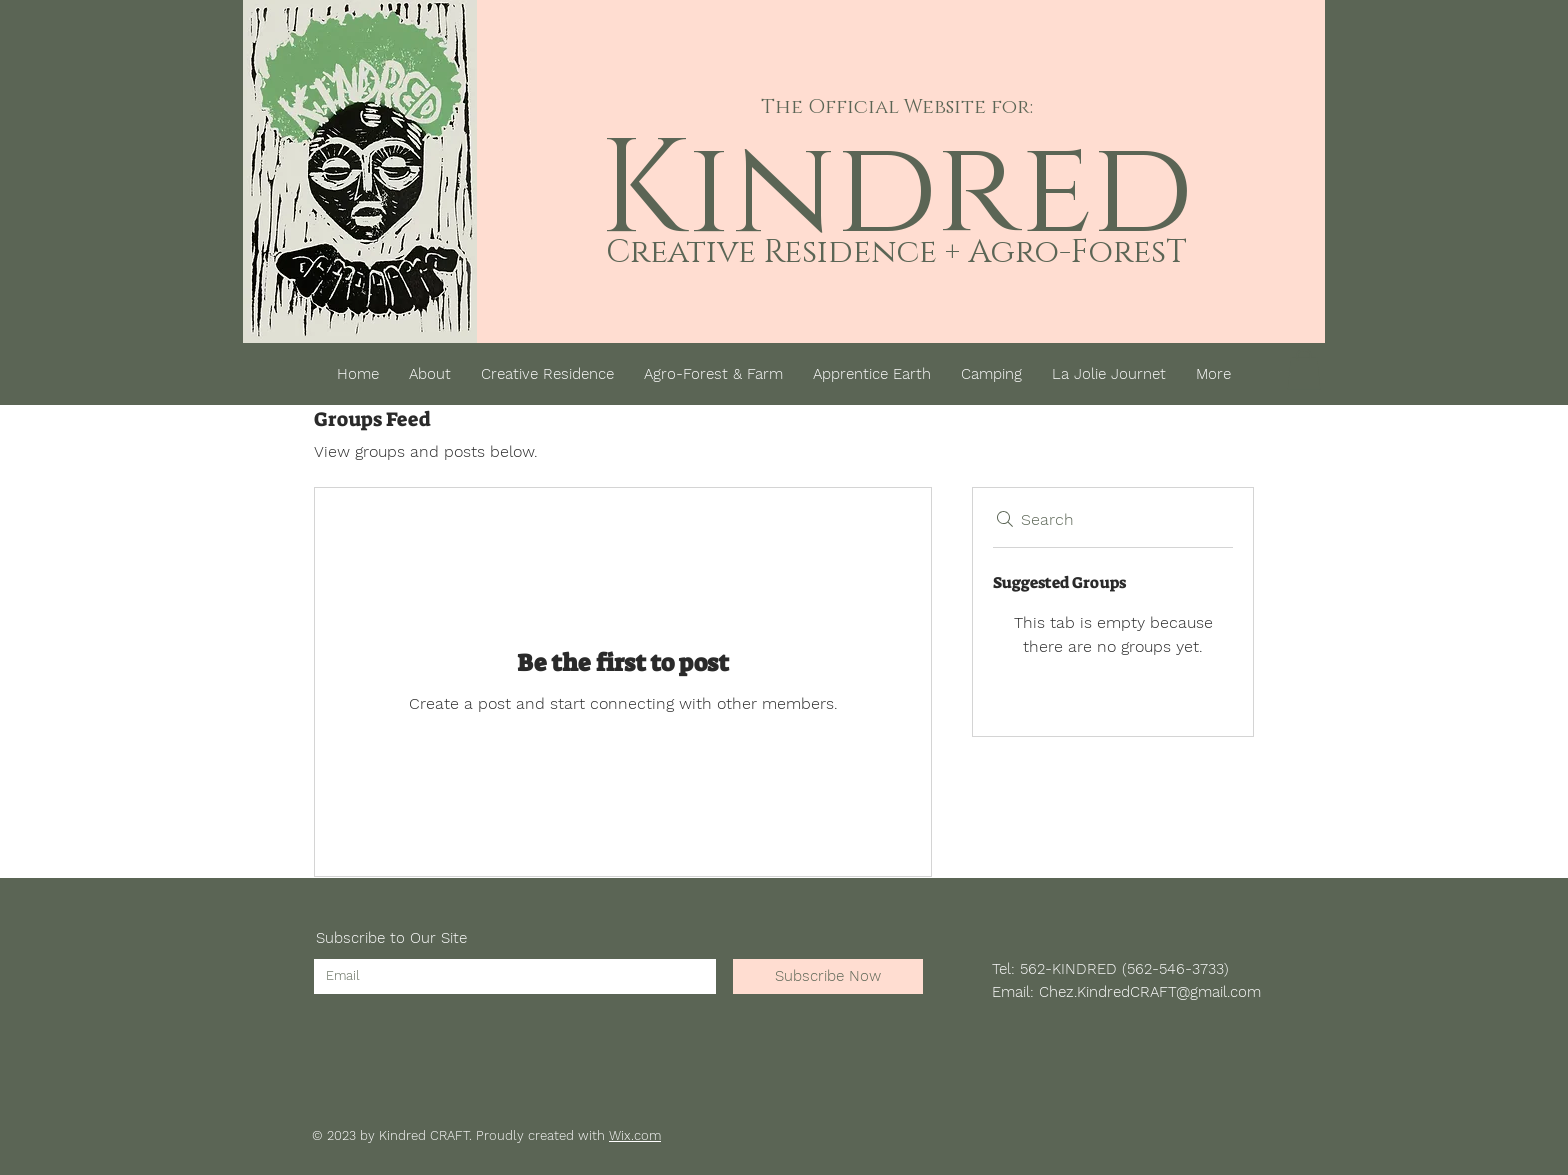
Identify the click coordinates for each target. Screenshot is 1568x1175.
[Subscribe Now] (828, 976)
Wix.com (635, 1135)
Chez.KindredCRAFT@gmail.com (1150, 992)
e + (939, 252)
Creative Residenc (762, 252)
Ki (665, 191)
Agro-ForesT (1073, 252)
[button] (1304, 369)
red (1065, 191)
